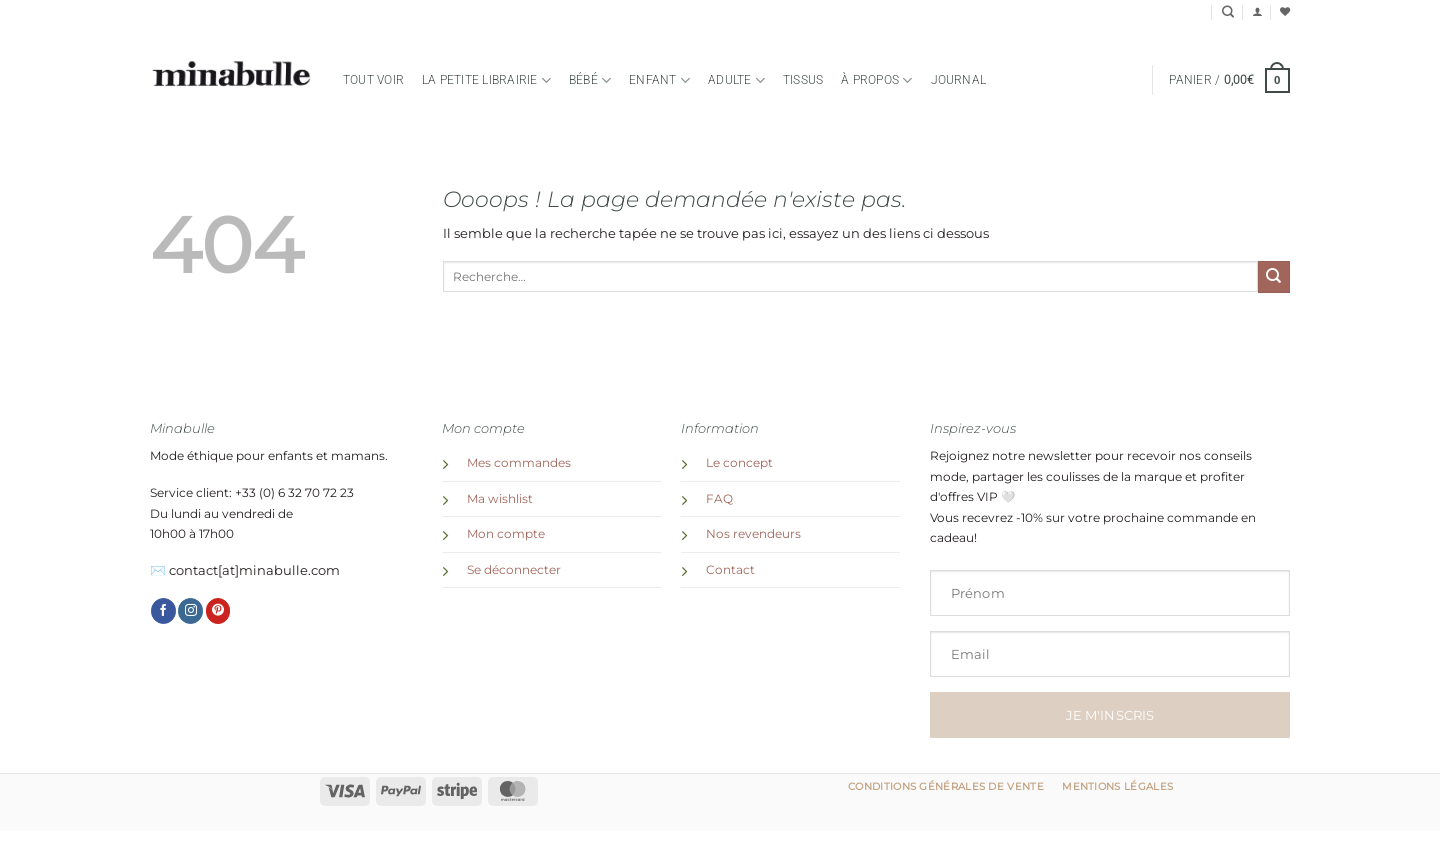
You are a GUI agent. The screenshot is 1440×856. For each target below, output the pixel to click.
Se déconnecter (514, 570)
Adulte (736, 80)
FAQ (719, 499)
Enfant (659, 80)
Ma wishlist (500, 499)
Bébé (590, 80)
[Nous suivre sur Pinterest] (218, 611)
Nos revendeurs (753, 534)
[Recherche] (1228, 12)
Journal (959, 80)
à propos (876, 80)
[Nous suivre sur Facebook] (163, 611)
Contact (730, 570)
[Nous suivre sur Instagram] (190, 611)
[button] (1257, 12)
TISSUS (803, 80)
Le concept (739, 463)
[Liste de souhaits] (1285, 12)
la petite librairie (486, 80)
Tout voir (373, 80)
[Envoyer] (1274, 277)
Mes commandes (519, 463)
